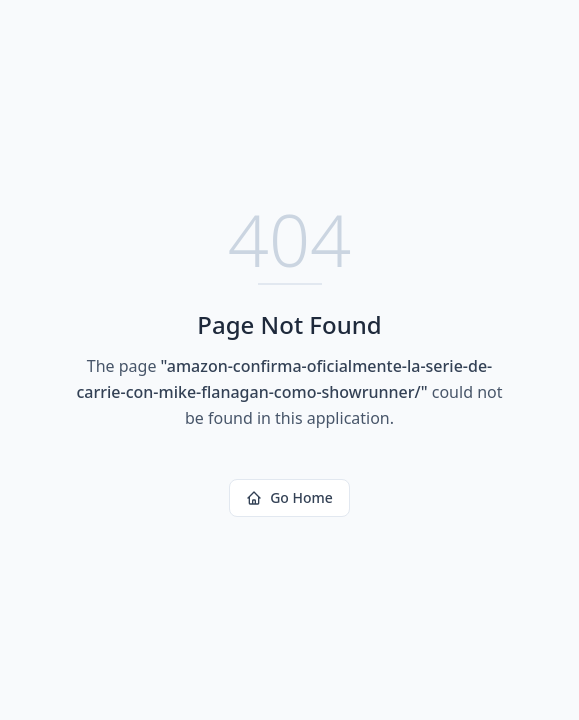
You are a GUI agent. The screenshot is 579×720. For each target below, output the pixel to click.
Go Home (289, 497)
